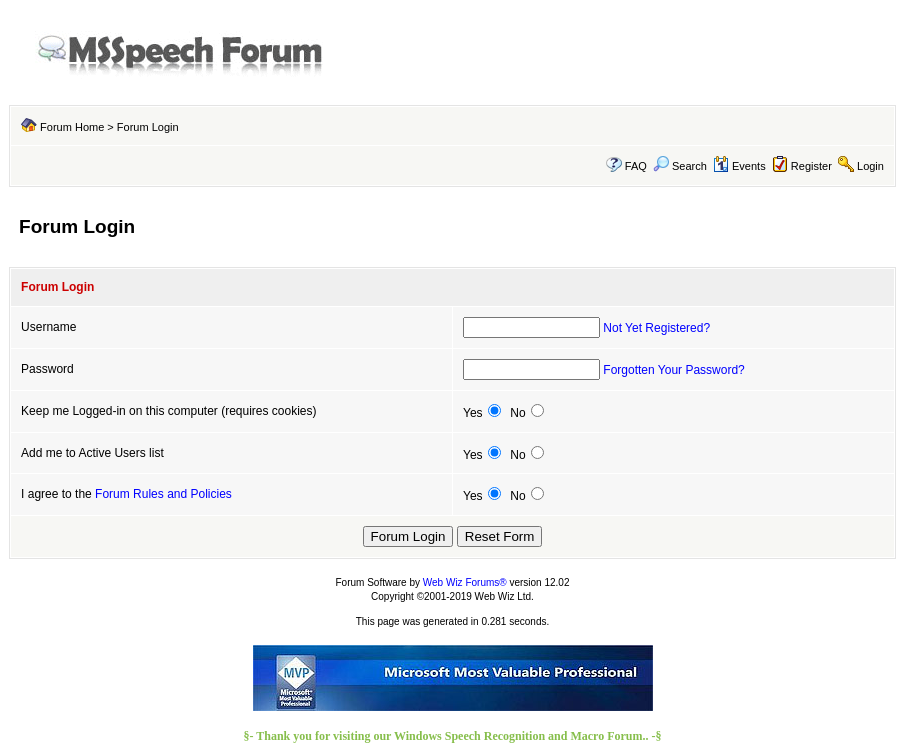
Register (811, 166)
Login (870, 166)
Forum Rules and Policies (163, 494)
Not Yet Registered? (656, 328)
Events (739, 166)
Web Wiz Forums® (465, 582)
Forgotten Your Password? (673, 370)
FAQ (636, 166)
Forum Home (72, 127)
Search (680, 166)
